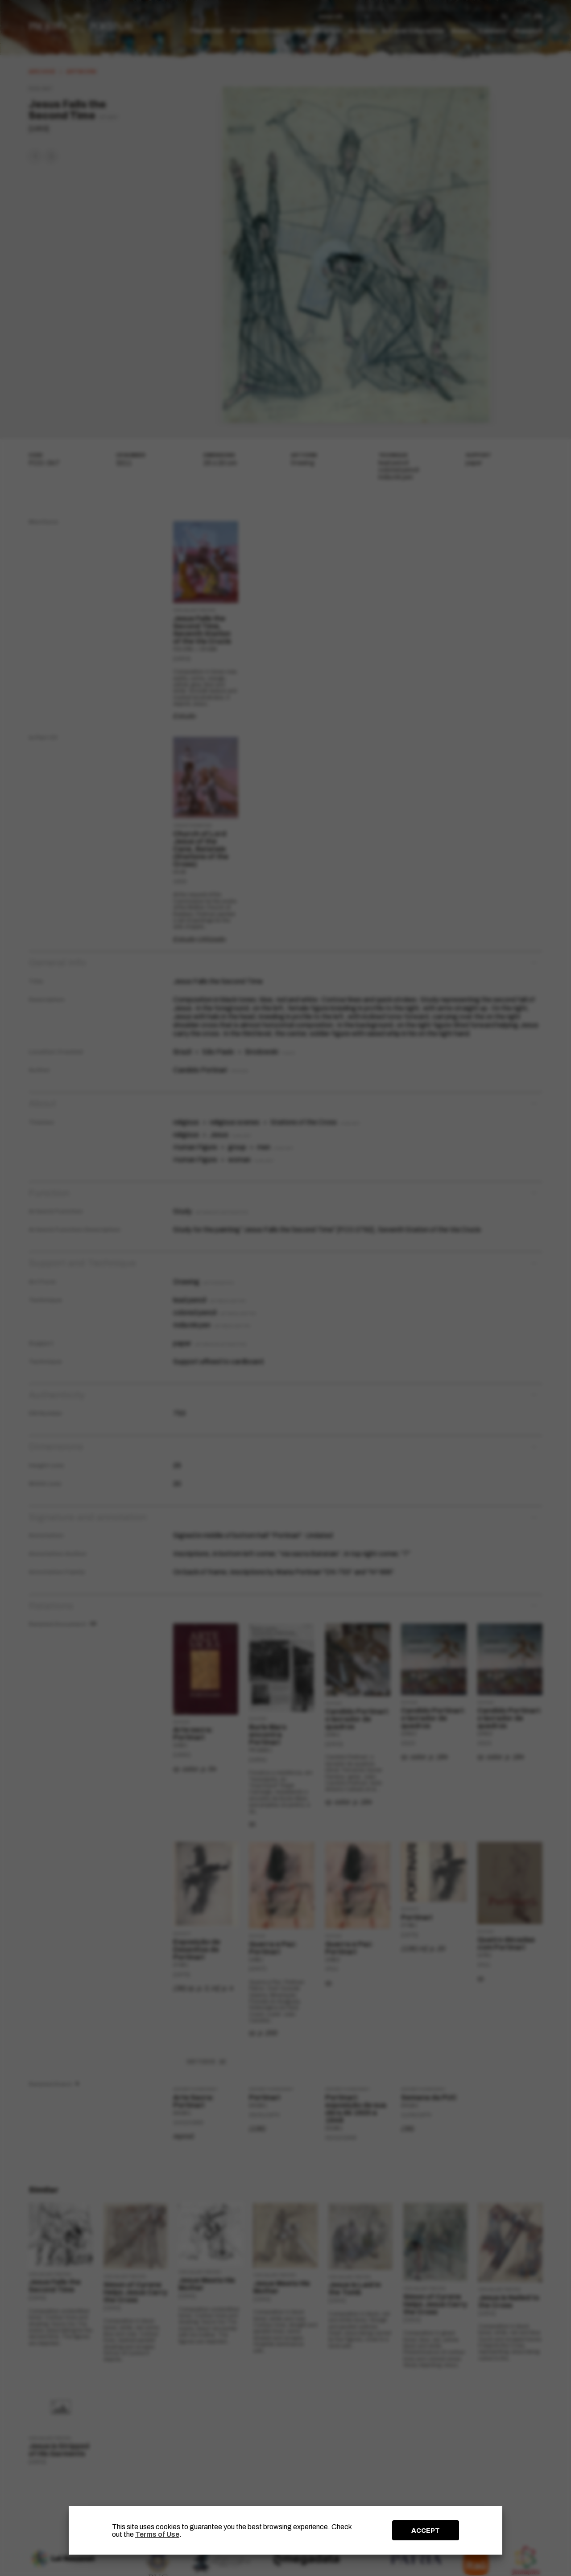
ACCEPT (425, 2530)
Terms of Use (157, 2534)
